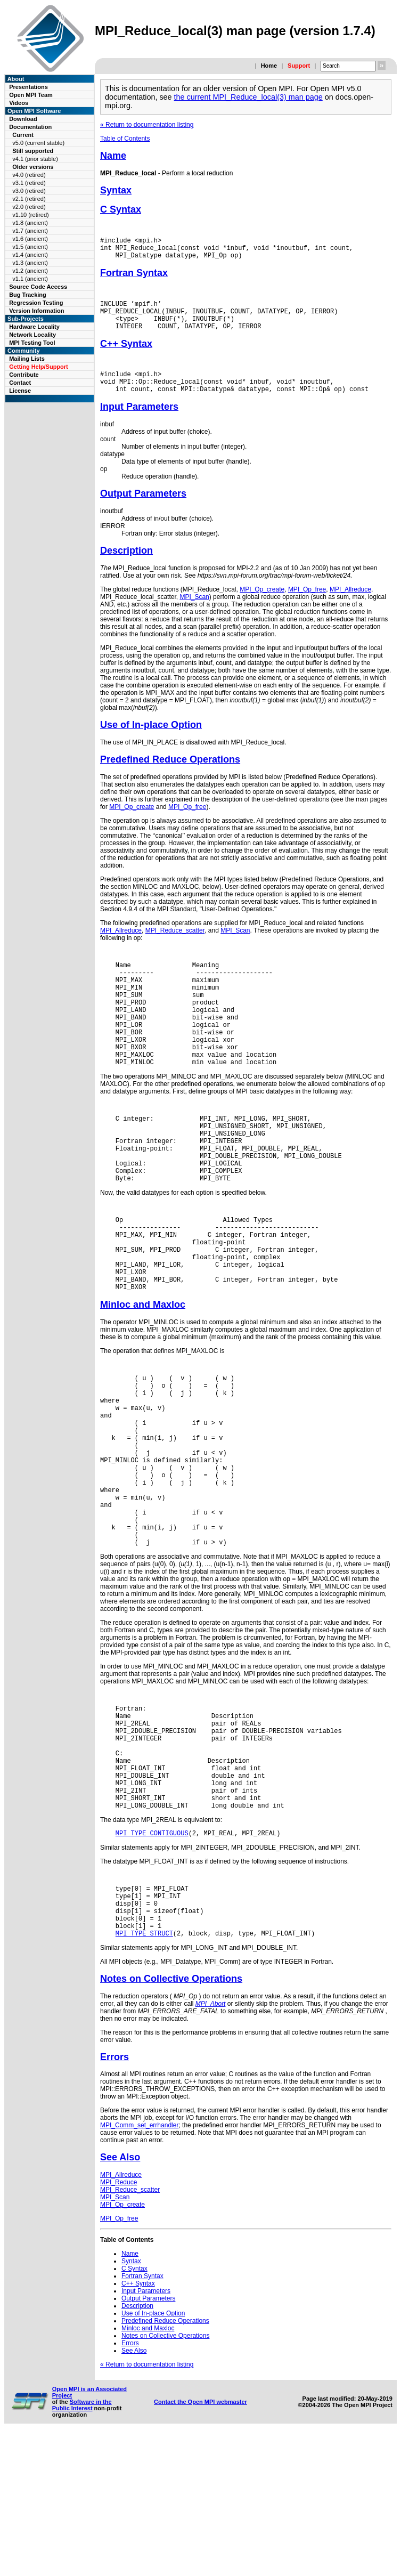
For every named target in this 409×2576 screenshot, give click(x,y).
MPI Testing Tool (32, 342)
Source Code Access (38, 286)
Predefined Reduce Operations (170, 775)
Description (126, 566)
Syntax (116, 190)
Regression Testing (36, 302)
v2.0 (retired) (28, 207)
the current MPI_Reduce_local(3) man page (248, 97)
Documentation (30, 127)
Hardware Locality (34, 326)
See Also (120, 2298)
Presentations (28, 87)
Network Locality (32, 334)
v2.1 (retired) (28, 199)
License (20, 390)
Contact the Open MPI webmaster (200, 2542)
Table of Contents (125, 138)
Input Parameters (139, 422)
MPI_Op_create (262, 605)
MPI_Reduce (118, 2323)
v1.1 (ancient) (30, 279)
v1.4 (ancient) (30, 255)
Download (23, 119)
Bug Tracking (27, 294)
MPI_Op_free (307, 605)
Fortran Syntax (134, 277)
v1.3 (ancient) (30, 263)
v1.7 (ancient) (30, 231)
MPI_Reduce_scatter (174, 946)
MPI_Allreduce (350, 605)
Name (113, 155)
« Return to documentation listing (146, 124)
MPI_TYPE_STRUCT (144, 2073)
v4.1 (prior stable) (35, 159)
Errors (114, 2197)
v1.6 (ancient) (30, 239)
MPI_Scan (194, 613)
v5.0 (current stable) (38, 143)
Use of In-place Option (151, 740)
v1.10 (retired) (30, 215)
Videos (18, 103)
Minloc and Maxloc (142, 1373)
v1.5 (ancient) (30, 247)
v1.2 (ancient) (30, 271)
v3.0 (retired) (28, 191)
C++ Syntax (126, 355)
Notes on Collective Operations (171, 2119)
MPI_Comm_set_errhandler (139, 2266)
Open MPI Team (31, 95)
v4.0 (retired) (28, 175)
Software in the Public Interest (82, 2545)
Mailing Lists (27, 358)
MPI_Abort (210, 2144)
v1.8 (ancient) (30, 223)
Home (269, 65)
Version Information (36, 310)
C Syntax (120, 209)
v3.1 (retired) (28, 183)
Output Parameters (143, 509)
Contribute (24, 374)
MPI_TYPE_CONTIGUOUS (152, 1962)
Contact (20, 382)
